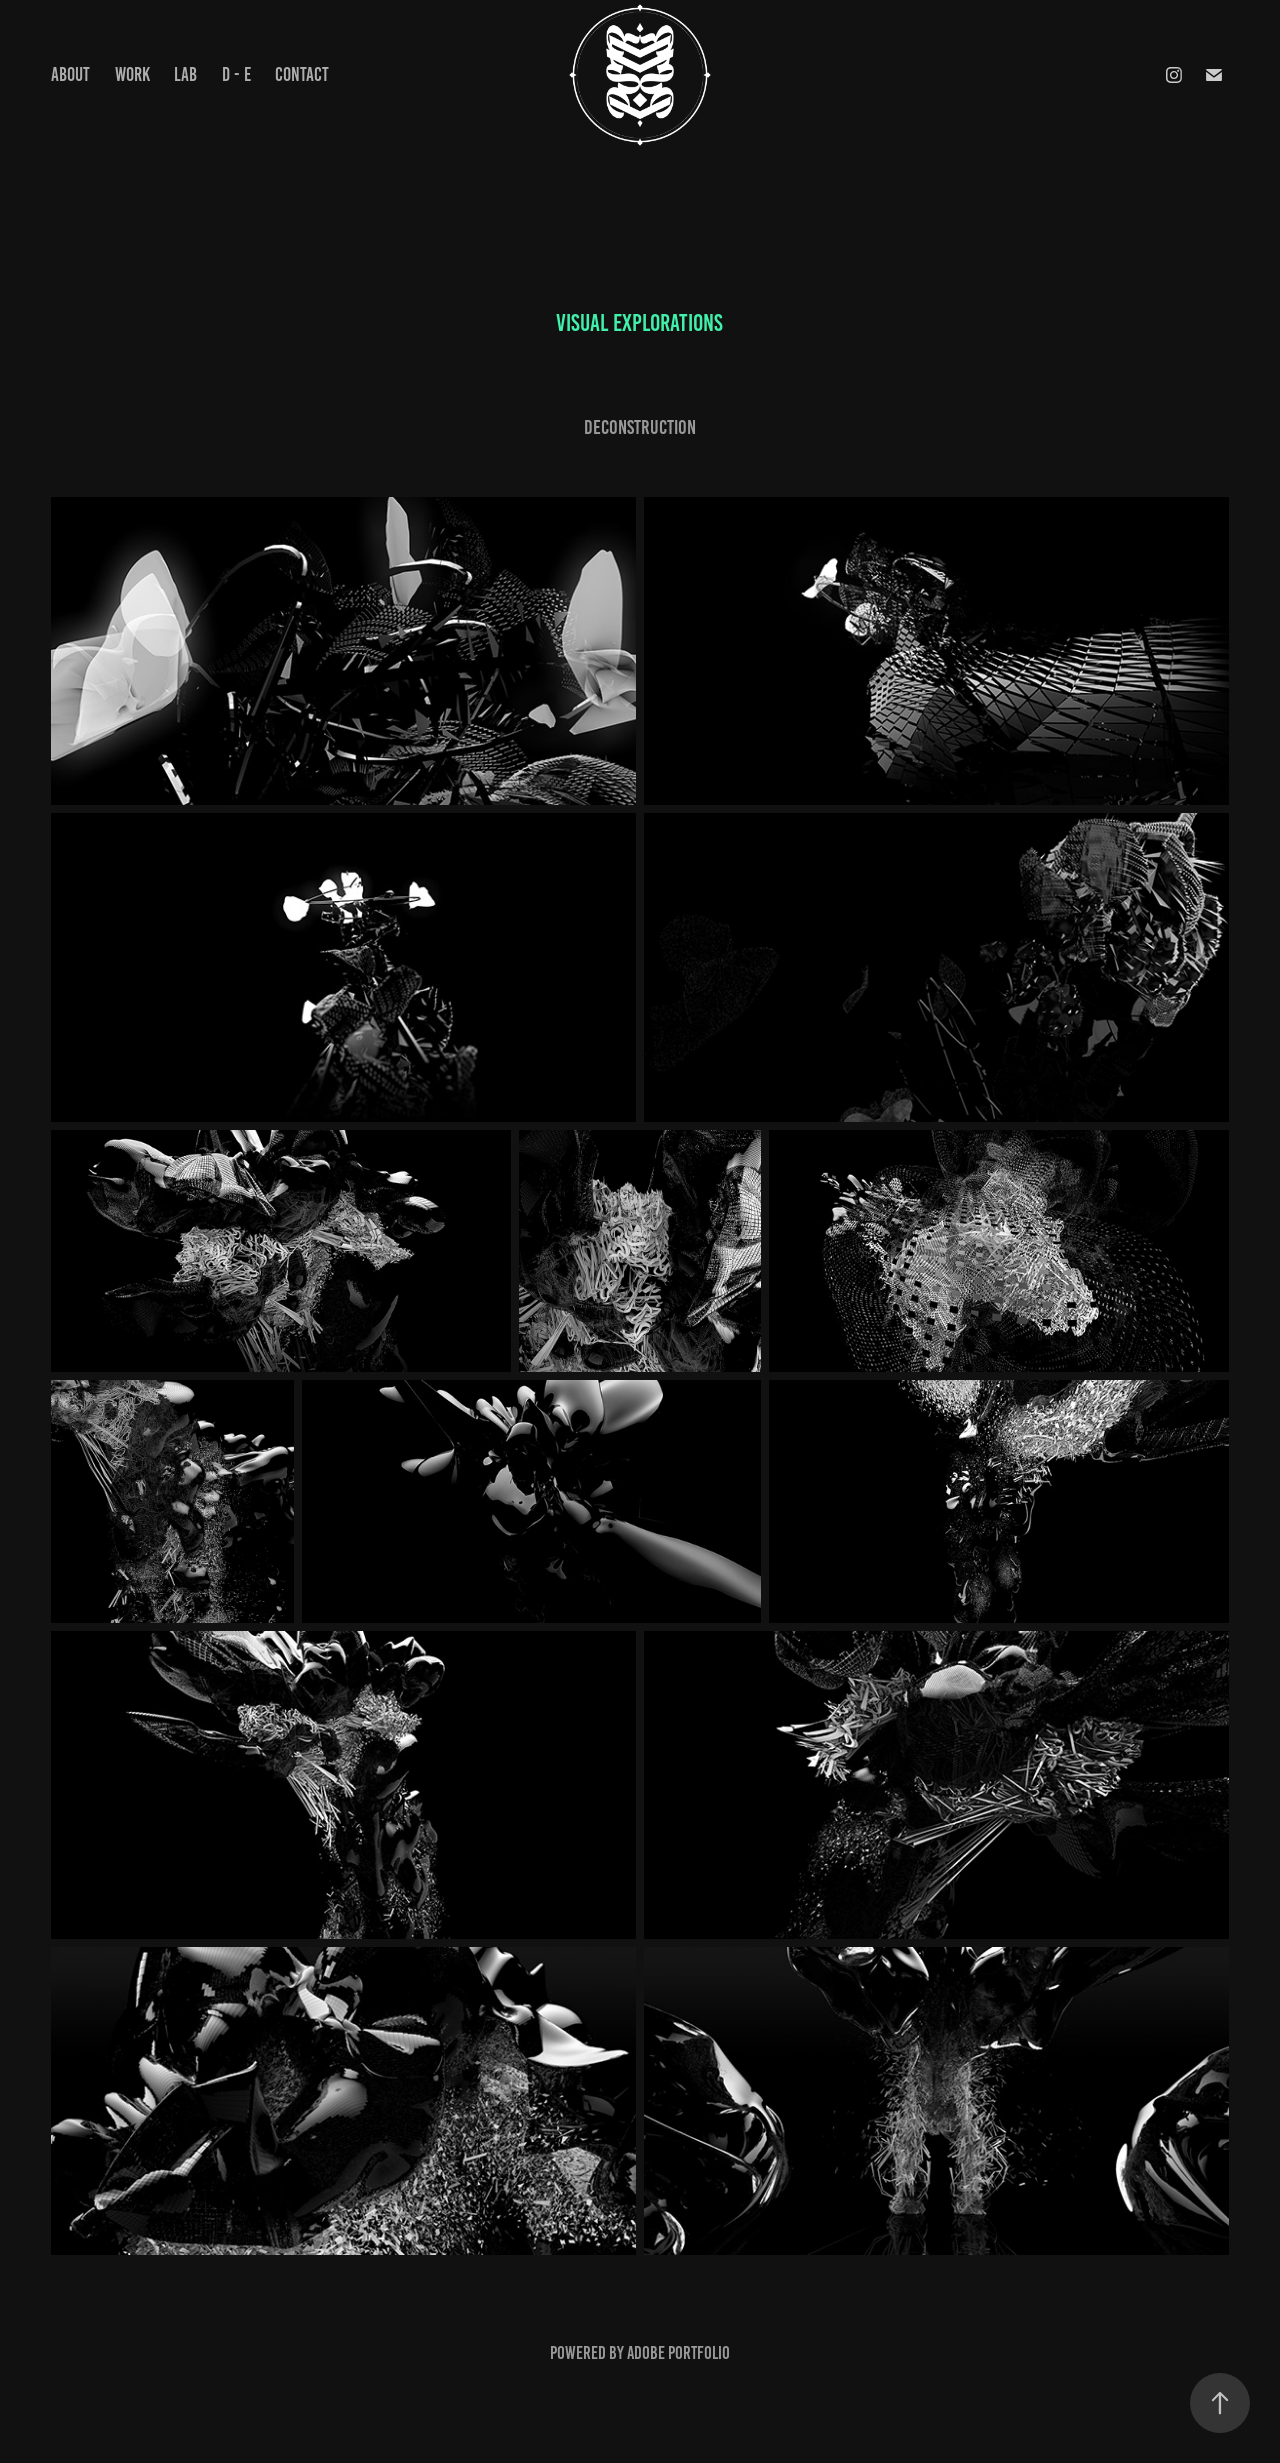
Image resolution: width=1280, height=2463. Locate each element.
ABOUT (70, 74)
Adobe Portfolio (678, 2353)
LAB (185, 74)
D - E (236, 74)
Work (132, 74)
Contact (302, 74)
